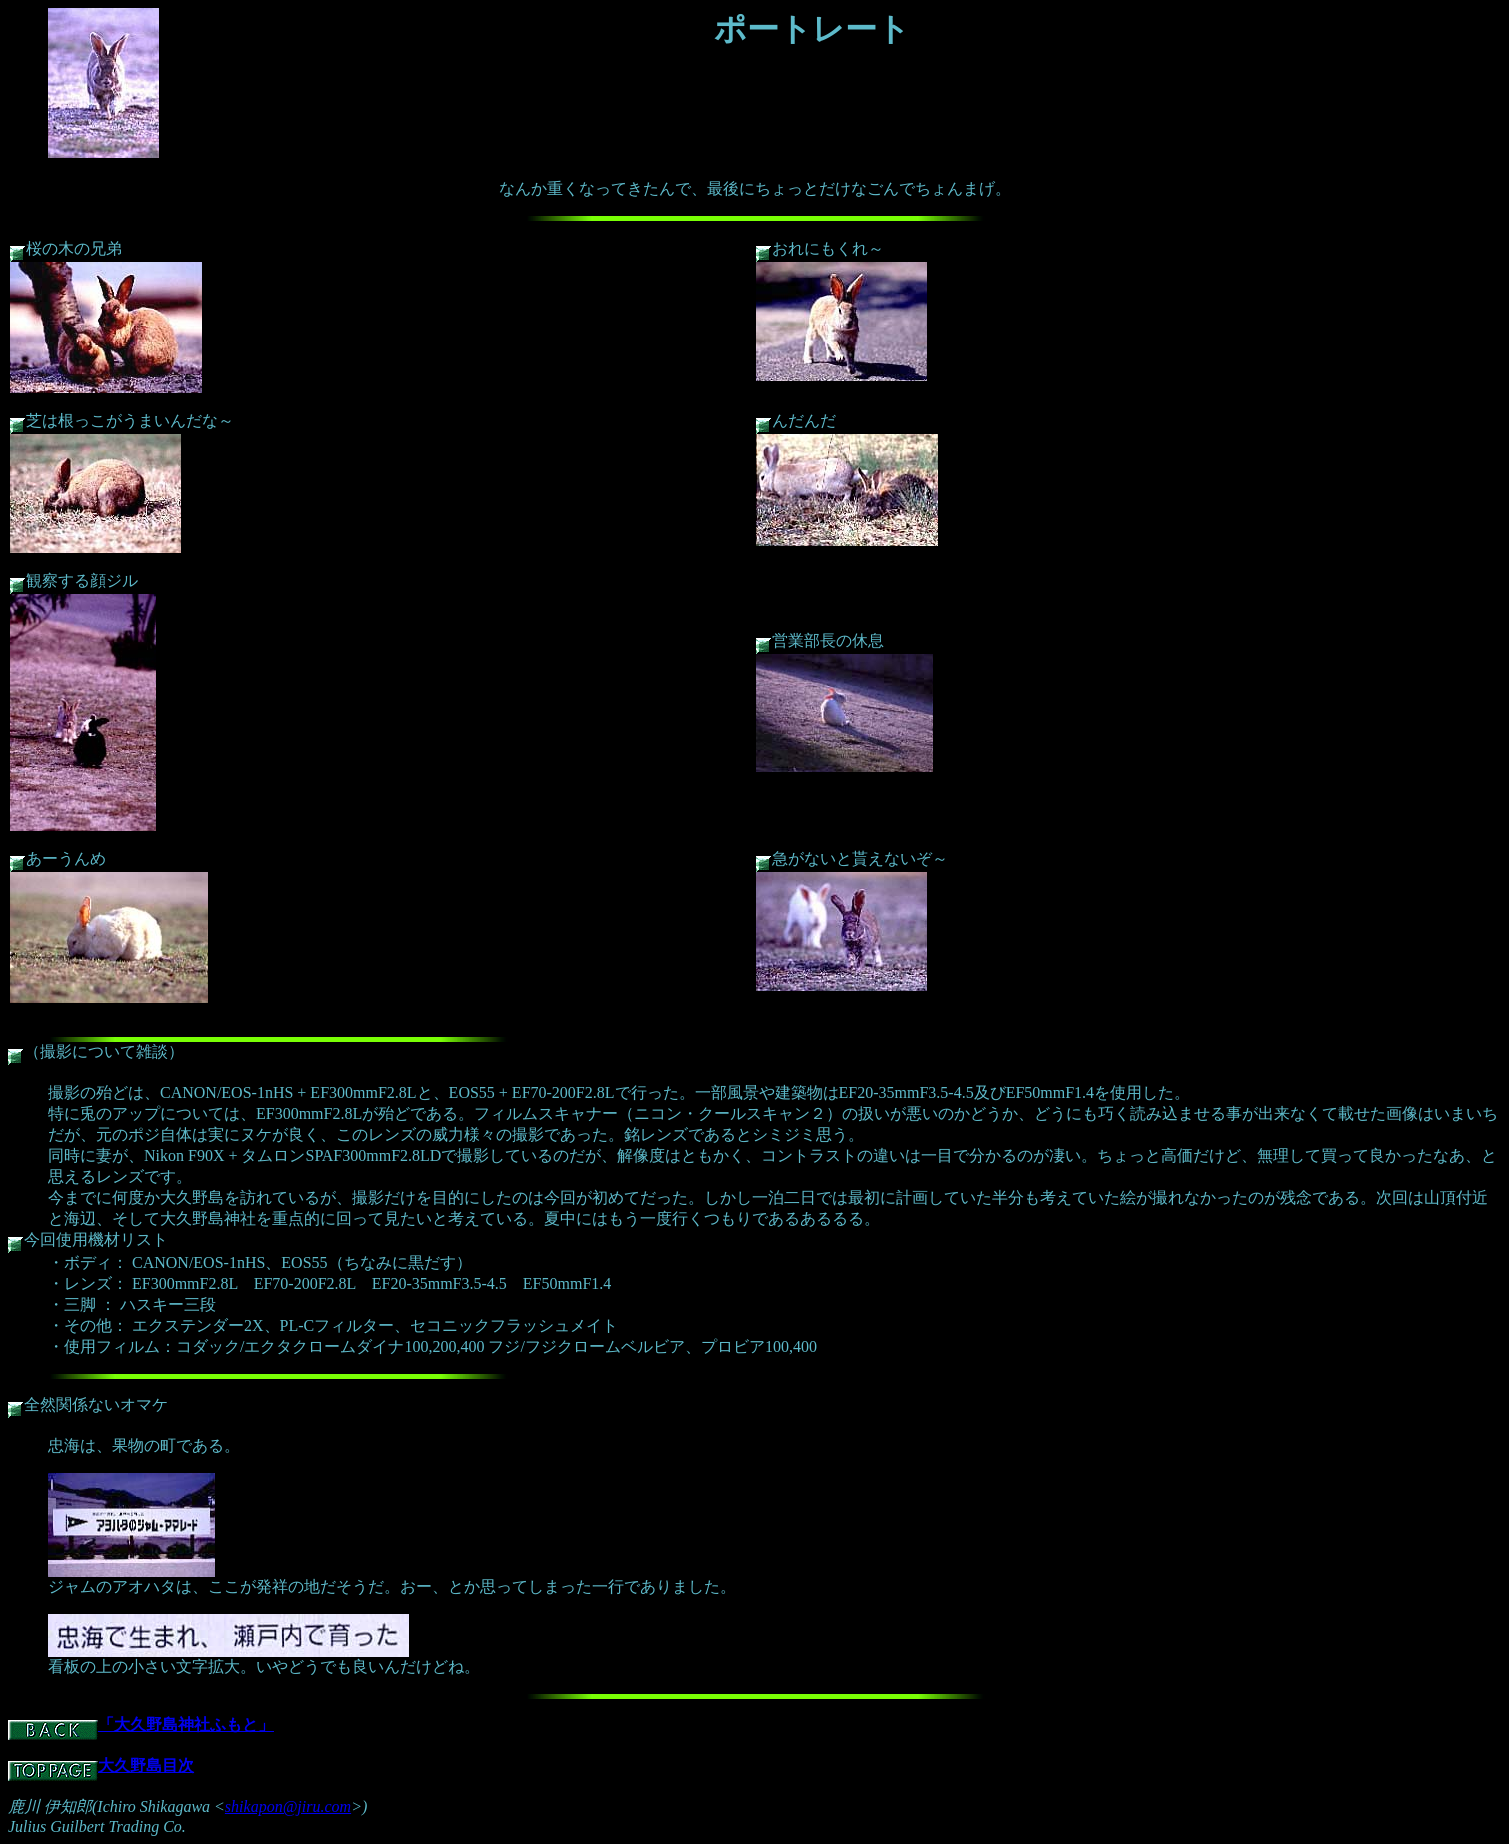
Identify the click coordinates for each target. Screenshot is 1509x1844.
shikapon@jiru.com (288, 1806)
